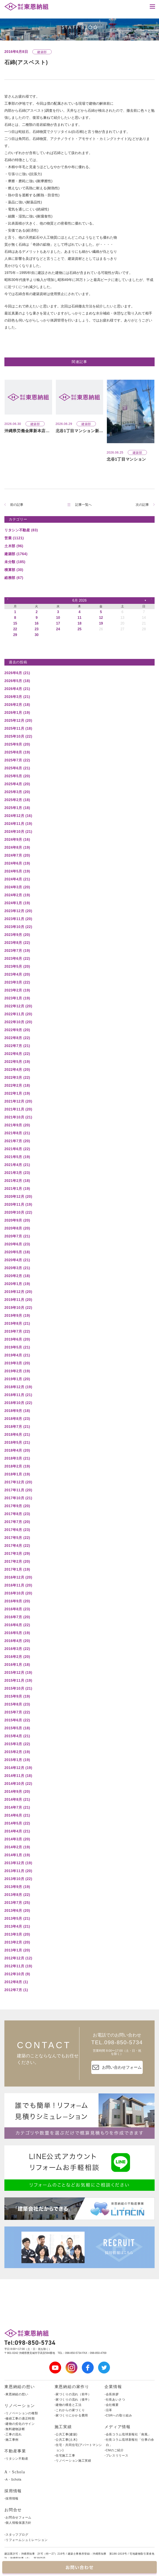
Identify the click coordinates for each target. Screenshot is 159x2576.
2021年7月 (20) (17, 1141)
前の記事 (16, 504)
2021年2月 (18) (17, 1181)
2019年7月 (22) (17, 1331)
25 (80, 629)
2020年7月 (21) (17, 1236)
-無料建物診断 (14, 2429)
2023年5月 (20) (17, 966)
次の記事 (142, 504)
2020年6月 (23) (17, 1244)
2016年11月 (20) (18, 1585)
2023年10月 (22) (18, 927)
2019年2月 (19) (17, 1371)
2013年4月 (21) (17, 1926)
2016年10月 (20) (18, 1593)
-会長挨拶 (111, 2394)
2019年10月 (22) (18, 1307)
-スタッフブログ (16, 2534)
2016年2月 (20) (17, 1657)
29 (15, 635)
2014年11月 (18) (18, 1776)
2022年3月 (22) (17, 1077)
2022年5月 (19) (17, 1062)
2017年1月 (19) (17, 1569)
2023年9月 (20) (17, 935)
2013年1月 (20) (17, 1950)
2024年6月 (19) (17, 863)
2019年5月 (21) (17, 1347)
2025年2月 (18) (17, 800)
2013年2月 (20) (17, 1942)
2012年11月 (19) (18, 1966)
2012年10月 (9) (17, 1974)
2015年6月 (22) (17, 1720)
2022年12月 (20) (18, 1006)
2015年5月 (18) (17, 1728)
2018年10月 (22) (18, 1403)
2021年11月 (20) (18, 1109)
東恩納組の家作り (72, 2386)
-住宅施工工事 (65, 2455)
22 (15, 629)
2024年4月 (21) (17, 879)
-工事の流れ (13, 2434)
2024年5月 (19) (17, 871)
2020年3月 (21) (17, 1268)
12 (101, 617)
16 (36, 623)
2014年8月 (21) (17, 1799)
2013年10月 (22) (18, 1879)
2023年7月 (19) (17, 950)
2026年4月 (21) (17, 689)
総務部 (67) (13, 578)
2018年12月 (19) (18, 1387)
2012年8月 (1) (16, 1982)
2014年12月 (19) (18, 1768)
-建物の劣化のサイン (19, 2423)
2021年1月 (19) (17, 1188)
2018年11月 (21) (18, 1395)
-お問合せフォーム (17, 2517)
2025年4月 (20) (17, 784)
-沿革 (108, 2410)
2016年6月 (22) (17, 1625)
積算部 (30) (13, 570)
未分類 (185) (15, 562)
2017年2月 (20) (17, 1561)
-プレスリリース (116, 2455)
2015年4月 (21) (17, 1736)
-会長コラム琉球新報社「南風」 (127, 2434)
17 (58, 623)
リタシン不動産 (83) (21, 530)
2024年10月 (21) (18, 831)
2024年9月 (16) (17, 839)
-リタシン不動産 (16, 2458)
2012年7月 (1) (16, 1990)
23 (36, 629)
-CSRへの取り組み (118, 2415)
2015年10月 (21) (18, 1688)
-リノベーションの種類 (21, 2413)
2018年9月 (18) (17, 1411)
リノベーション (19, 2405)
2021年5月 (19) (17, 1157)
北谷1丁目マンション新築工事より (88, 431)
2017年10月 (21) (18, 1498)
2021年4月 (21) (17, 1165)
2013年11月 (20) (18, 1871)
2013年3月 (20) (17, 1934)
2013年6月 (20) (17, 1910)
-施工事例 (11, 2439)
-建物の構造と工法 (68, 2405)
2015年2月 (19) (17, 1752)
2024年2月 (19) (17, 895)
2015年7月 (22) (17, 1712)
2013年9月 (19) (17, 1887)
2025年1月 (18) (17, 808)
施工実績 (63, 2427)
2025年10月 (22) (18, 736)
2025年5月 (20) (17, 776)
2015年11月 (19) (18, 1680)
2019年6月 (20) (17, 1339)
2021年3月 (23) (17, 1173)
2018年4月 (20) (17, 1450)
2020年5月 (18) (17, 1252)
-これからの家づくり (70, 2410)
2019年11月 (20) (18, 1300)
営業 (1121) (14, 538)
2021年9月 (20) (17, 1125)
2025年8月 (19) (17, 752)
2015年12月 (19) (18, 1672)
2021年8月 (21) (17, 1133)
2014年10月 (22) (18, 1784)
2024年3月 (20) (17, 887)
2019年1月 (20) (17, 1379)
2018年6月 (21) (17, 1434)
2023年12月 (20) (18, 911)
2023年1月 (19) (17, 998)
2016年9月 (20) (17, 1601)
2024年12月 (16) (18, 816)
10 (58, 617)
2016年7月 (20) (17, 1617)
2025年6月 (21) (17, 768)
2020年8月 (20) (17, 1228)
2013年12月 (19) (18, 1863)
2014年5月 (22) (17, 1823)
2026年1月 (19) (17, 712)
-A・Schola (12, 2479)
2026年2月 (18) (17, 705)
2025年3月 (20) (17, 792)
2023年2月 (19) (17, 990)
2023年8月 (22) (17, 943)
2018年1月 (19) (17, 1474)
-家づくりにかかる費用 (71, 2415)
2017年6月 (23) (17, 1530)
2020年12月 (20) (18, 1196)
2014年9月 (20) (17, 1791)
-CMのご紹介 (114, 2450)
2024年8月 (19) (17, 847)
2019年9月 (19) (17, 1315)
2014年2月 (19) (17, 1847)
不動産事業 (15, 2451)
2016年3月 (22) (17, 1649)
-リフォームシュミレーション (26, 2540)
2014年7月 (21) (17, 1807)
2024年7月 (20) (17, 855)
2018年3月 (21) (17, 1458)
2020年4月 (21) (17, 1260)
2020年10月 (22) (18, 1212)
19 (101, 623)
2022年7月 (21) (17, 1046)
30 (36, 635)
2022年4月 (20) (17, 1069)
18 (80, 623)
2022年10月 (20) (18, 1022)
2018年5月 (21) (17, 1442)
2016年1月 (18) (17, 1664)
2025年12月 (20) (18, 720)
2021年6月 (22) (17, 1149)
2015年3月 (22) (17, 1744)
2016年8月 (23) (17, 1609)
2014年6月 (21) (17, 1815)
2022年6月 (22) (17, 1054)
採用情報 (13, 2491)
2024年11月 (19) (18, 824)
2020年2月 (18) (17, 1276)
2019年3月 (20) (17, 1363)
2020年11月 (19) (18, 1204)
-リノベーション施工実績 (73, 2460)
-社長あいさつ (114, 2399)
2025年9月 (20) (17, 744)
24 (58, 629)
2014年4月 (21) (17, 1831)
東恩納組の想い (19, 2386)
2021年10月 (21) (18, 1117)
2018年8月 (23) (17, 1419)
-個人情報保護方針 (17, 2522)
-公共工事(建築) (66, 2434)
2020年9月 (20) (17, 1220)
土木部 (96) (13, 546)
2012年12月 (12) (18, 1958)
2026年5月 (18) (17, 681)
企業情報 (113, 2386)
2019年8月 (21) (17, 1323)
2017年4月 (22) (17, 1545)
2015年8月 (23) (17, 1704)
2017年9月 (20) (17, 1506)
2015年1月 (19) (17, 1760)
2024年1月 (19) (17, 903)
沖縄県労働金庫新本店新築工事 (33, 431)
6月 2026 (79, 600)
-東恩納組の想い (16, 2394)
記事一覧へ (83, 504)
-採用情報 (11, 2498)
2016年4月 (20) (17, 1641)
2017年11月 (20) (18, 1490)
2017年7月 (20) (17, 1522)
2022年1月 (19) (17, 1093)
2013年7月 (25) (17, 1903)
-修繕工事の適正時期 (19, 2418)
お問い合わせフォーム (117, 2067)
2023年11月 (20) (18, 919)
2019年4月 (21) (17, 1355)
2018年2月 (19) (17, 1466)
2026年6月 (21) (17, 673)
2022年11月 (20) (18, 1014)
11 (80, 617)
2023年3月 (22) (17, 982)
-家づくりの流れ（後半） (73, 2399)
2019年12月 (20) (18, 1292)
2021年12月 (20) (18, 1101)
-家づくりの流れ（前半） (73, 2394)
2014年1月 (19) (17, 1855)
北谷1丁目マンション (126, 459)
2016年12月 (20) (18, 1577)
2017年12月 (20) (18, 1482)
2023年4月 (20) (17, 974)
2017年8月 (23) (17, 1514)
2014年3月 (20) (17, 1839)
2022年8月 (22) (17, 1038)
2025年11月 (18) (18, 728)
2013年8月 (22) (17, 1895)
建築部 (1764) (15, 554)
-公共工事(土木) (66, 2439)
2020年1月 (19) (17, 1284)
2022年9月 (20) (17, 1030)
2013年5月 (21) (17, 1918)
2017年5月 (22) (17, 1538)
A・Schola (14, 2472)
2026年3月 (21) (17, 697)
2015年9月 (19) (17, 1696)
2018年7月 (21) (17, 1426)
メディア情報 (117, 2427)
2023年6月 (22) (17, 958)
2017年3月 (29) (17, 1553)
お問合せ (13, 2510)
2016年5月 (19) (17, 1633)
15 (15, 623)
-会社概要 (111, 2405)
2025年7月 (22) (17, 760)
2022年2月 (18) (17, 1085)
